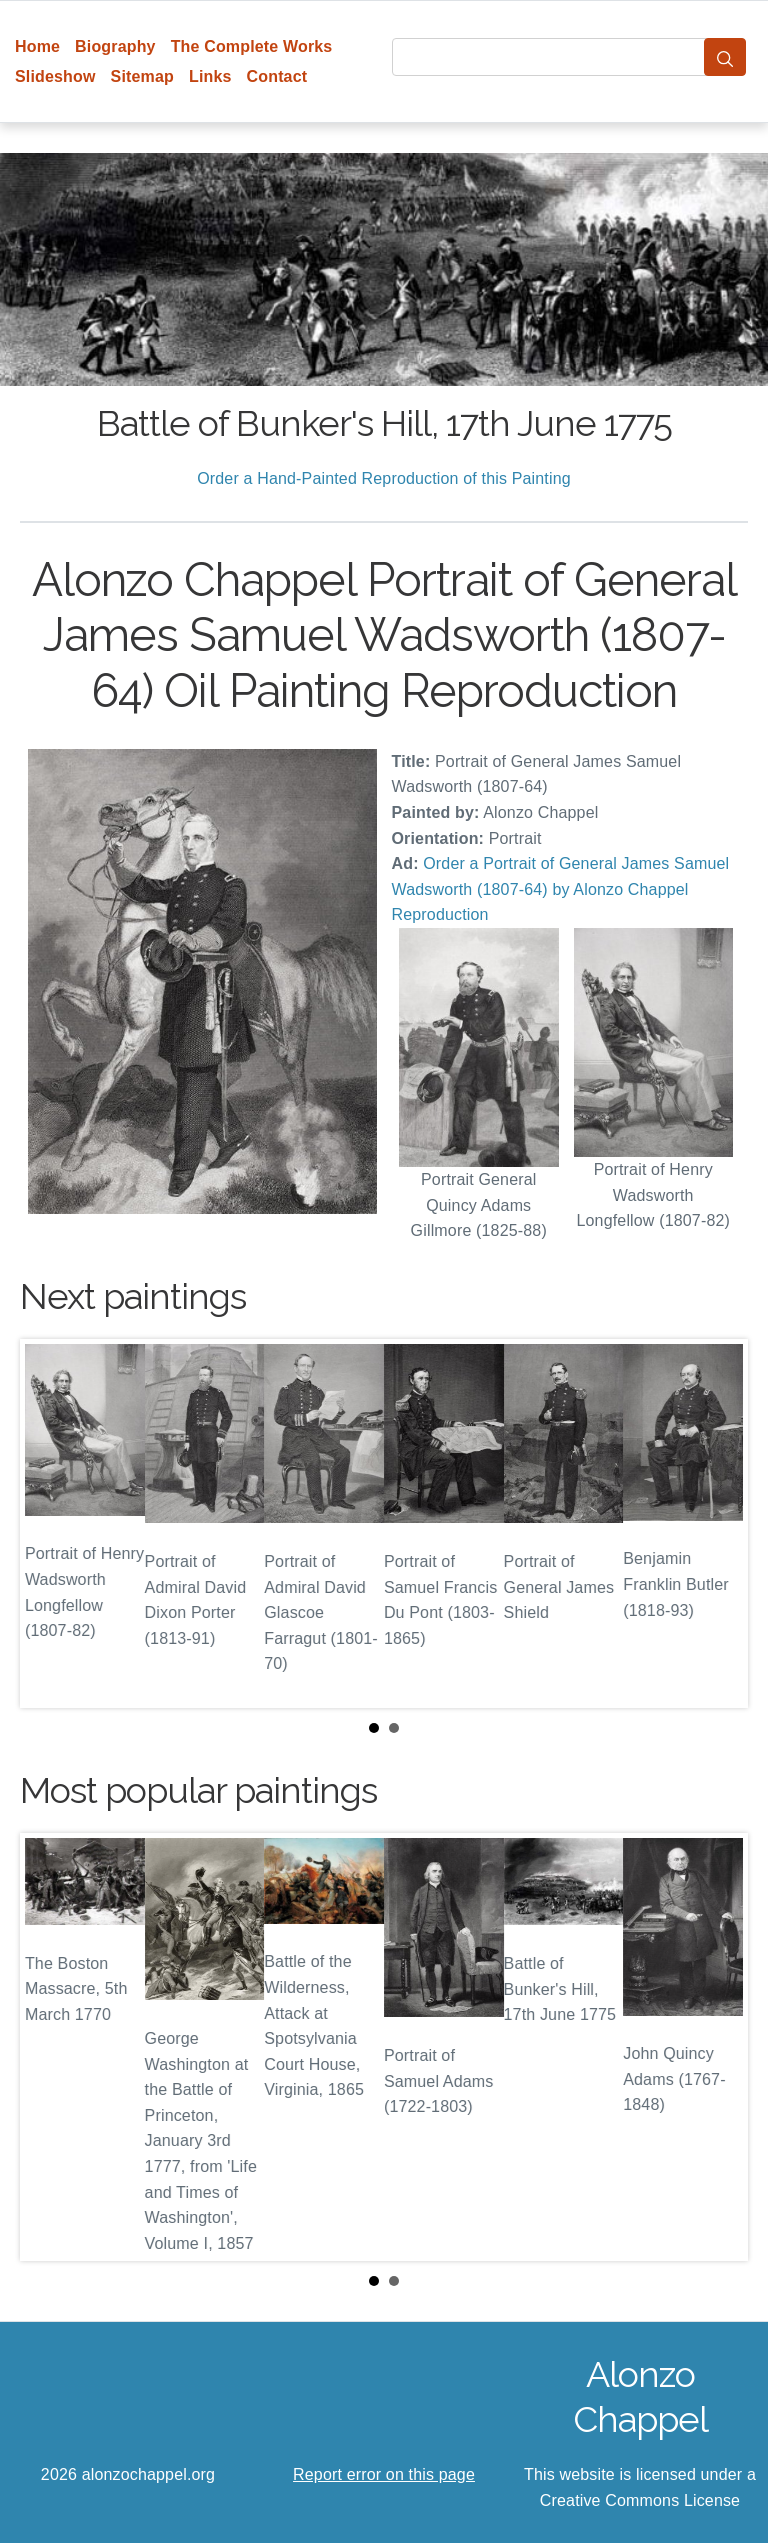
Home (37, 46)
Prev (51, 1524)
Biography (115, 46)
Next (717, 1524)
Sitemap (142, 76)
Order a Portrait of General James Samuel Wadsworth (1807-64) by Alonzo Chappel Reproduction (561, 889)
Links (210, 76)
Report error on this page (384, 2474)
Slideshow (55, 76)
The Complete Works (252, 46)
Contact (277, 76)
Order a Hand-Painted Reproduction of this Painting (384, 478)
